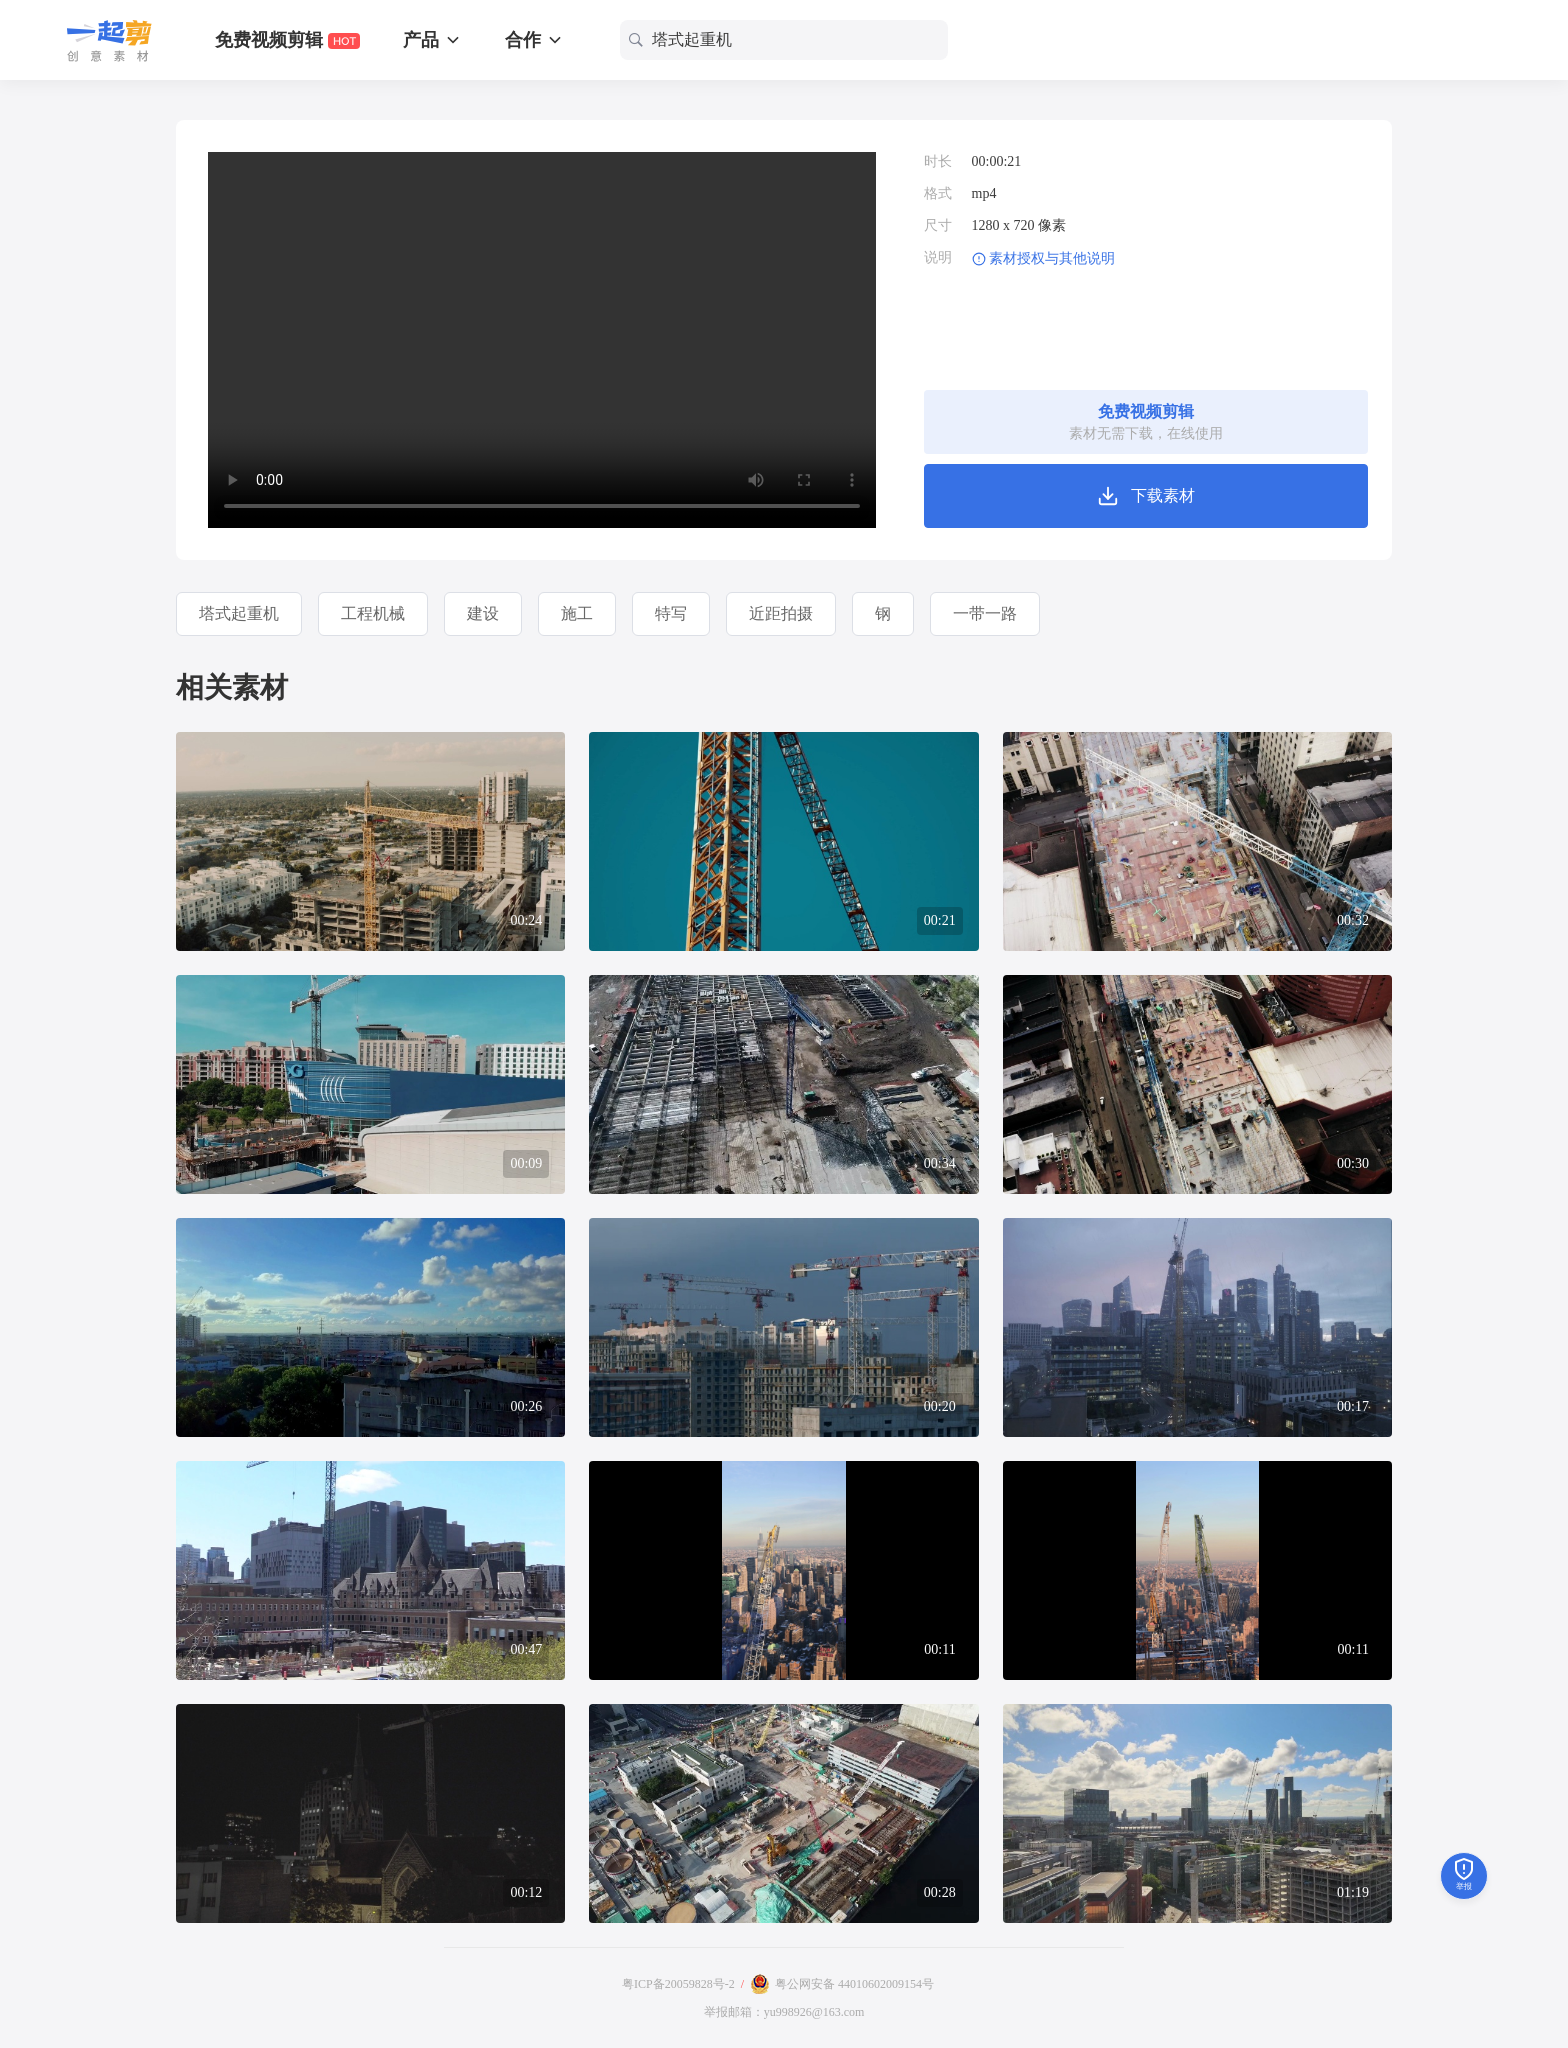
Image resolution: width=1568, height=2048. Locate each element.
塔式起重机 (239, 613)
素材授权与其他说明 (1052, 258)
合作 (534, 40)
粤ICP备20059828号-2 (678, 1984)
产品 (432, 40)
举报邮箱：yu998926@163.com (784, 2012)
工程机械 (373, 613)
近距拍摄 (781, 613)
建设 (483, 613)
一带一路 (985, 613)
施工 (577, 613)
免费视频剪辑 (287, 40)
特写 (671, 613)
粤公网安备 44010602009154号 (854, 1984)
